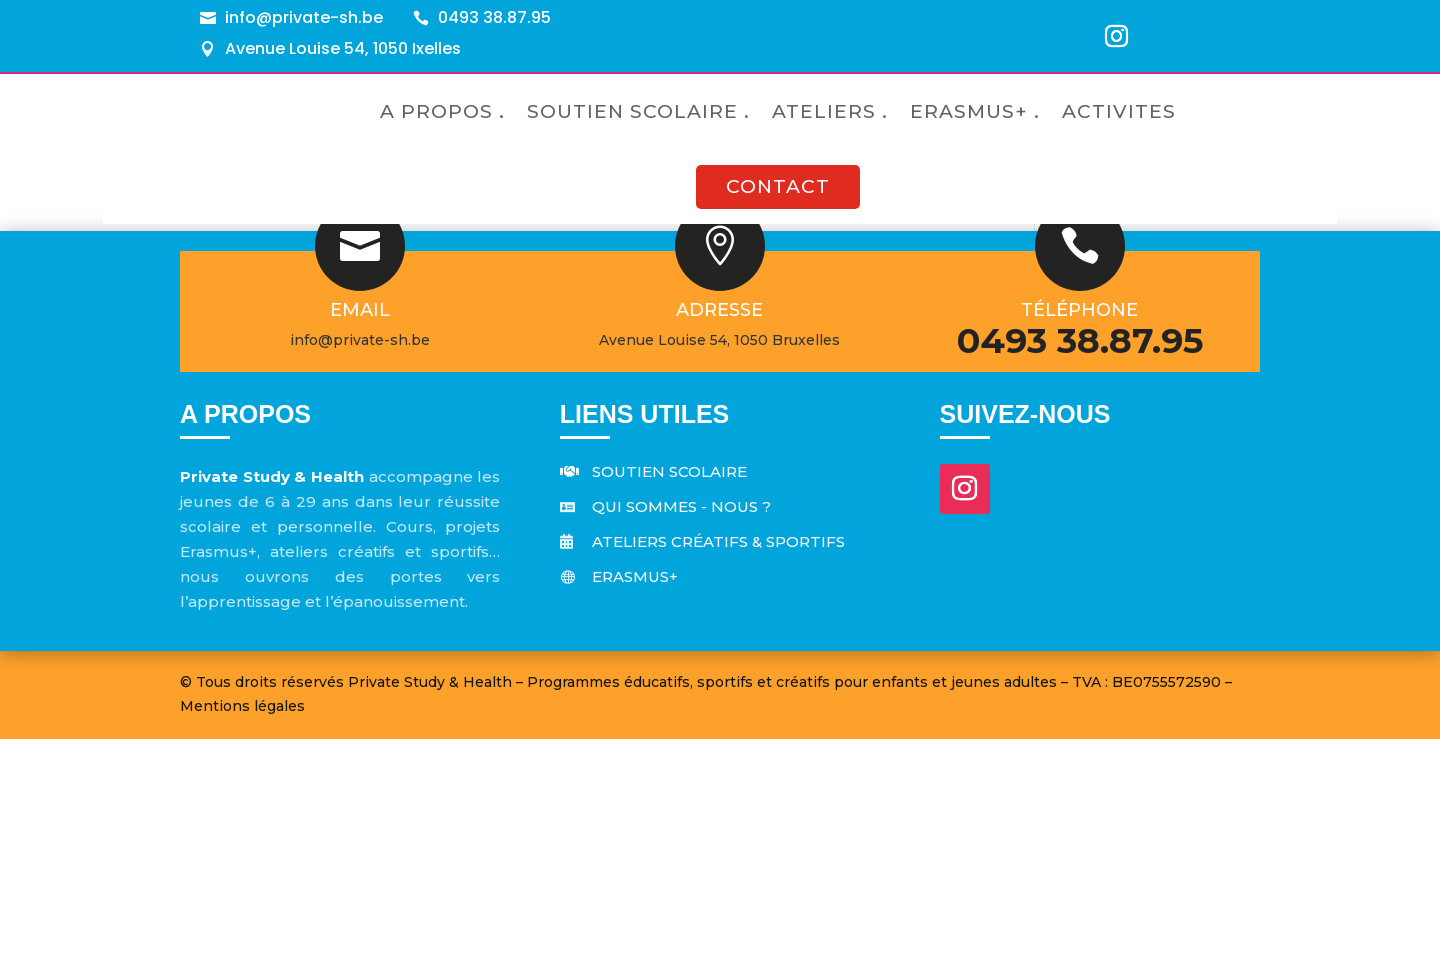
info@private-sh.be (304, 17)
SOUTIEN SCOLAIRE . (638, 111)
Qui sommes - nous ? (681, 730)
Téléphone (1079, 534)
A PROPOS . (442, 111)
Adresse (719, 534)
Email (360, 534)
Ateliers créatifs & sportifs (718, 765)
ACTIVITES (1119, 111)
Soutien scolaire (669, 695)
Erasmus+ (635, 800)
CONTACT (778, 186)
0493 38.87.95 (494, 17)
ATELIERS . (830, 111)
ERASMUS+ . (975, 111)
